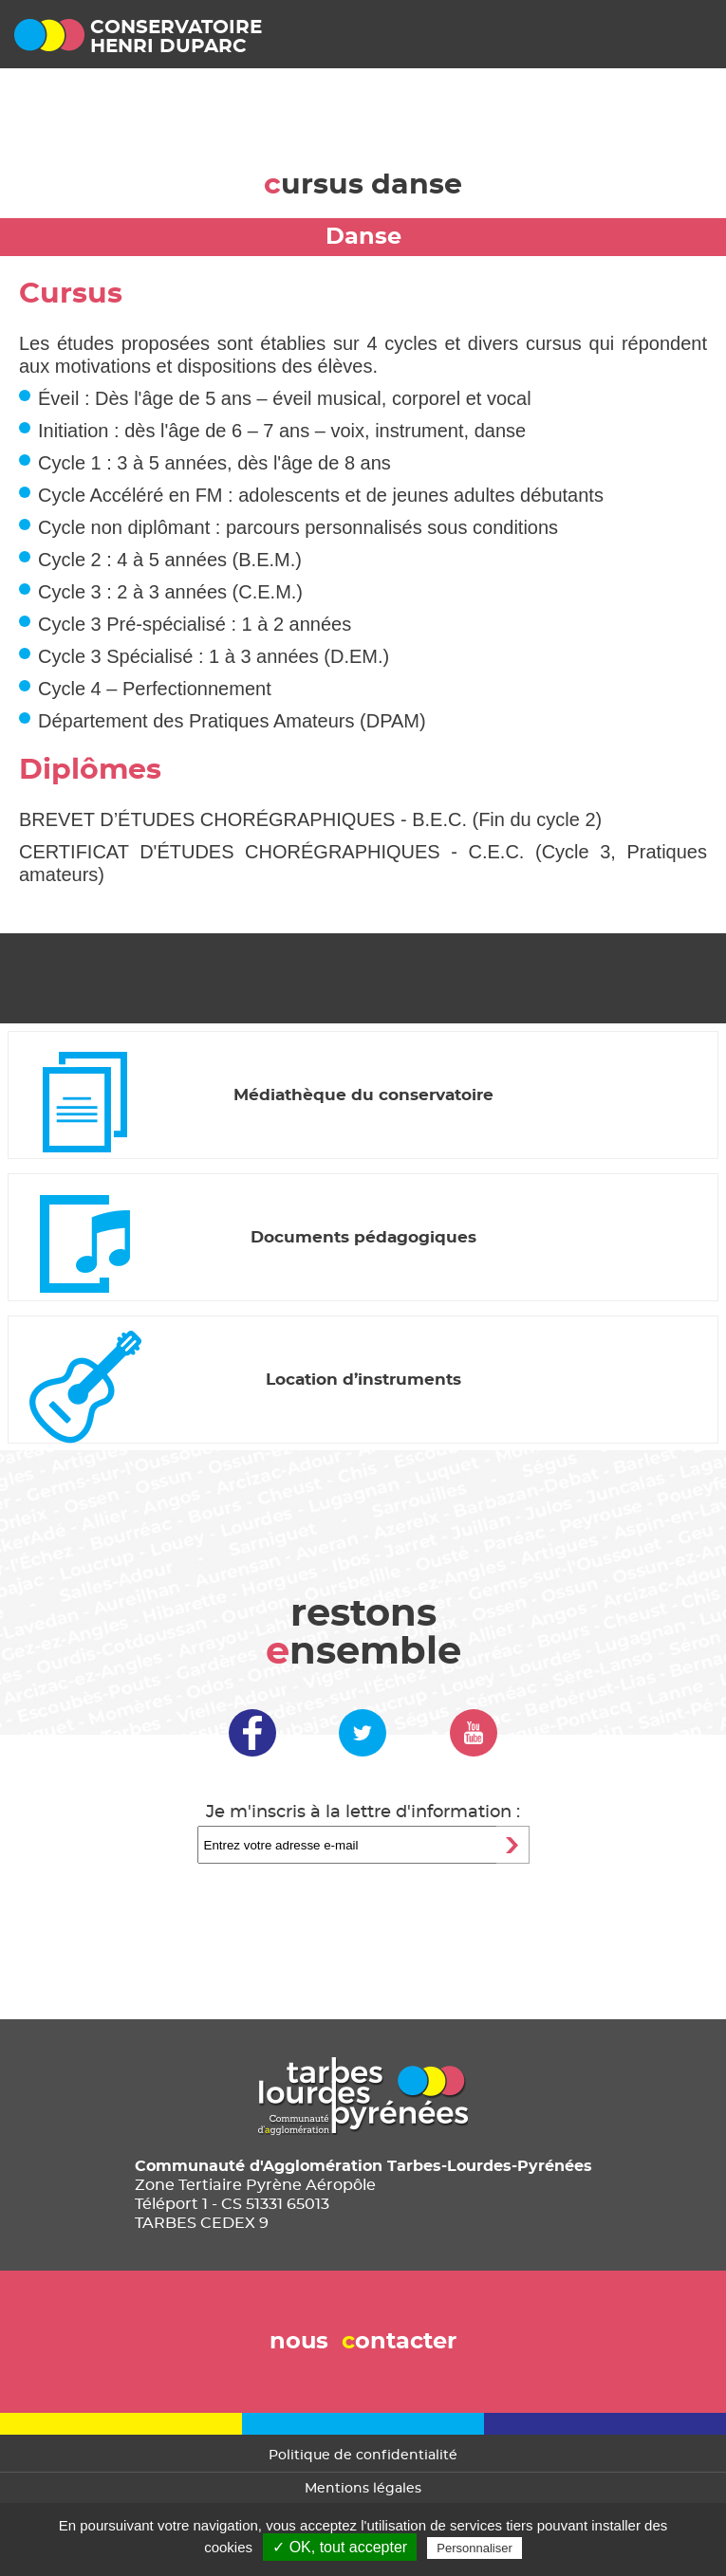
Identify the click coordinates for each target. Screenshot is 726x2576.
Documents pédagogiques (363, 1237)
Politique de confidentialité (363, 2455)
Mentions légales (363, 2488)
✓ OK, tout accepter (339, 2547)
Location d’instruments (363, 1379)
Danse (363, 237)
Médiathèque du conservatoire (363, 1095)
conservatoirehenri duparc (176, 37)
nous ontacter (363, 2341)
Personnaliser (474, 2548)
